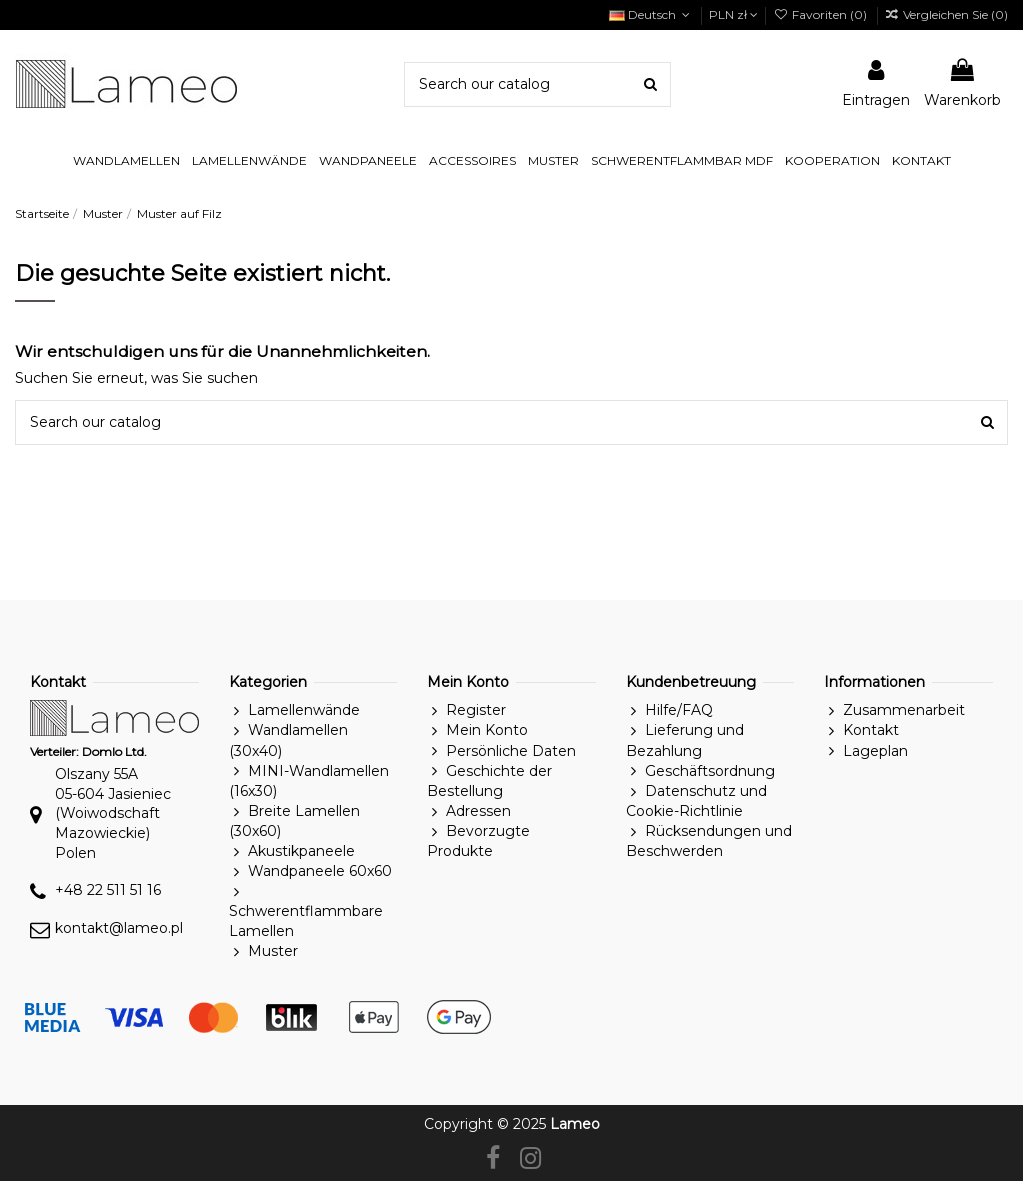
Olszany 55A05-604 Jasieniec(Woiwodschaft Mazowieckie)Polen (113, 813)
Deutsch (651, 14)
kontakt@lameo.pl (119, 928)
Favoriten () (821, 14)
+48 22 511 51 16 (108, 890)
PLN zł (733, 14)
